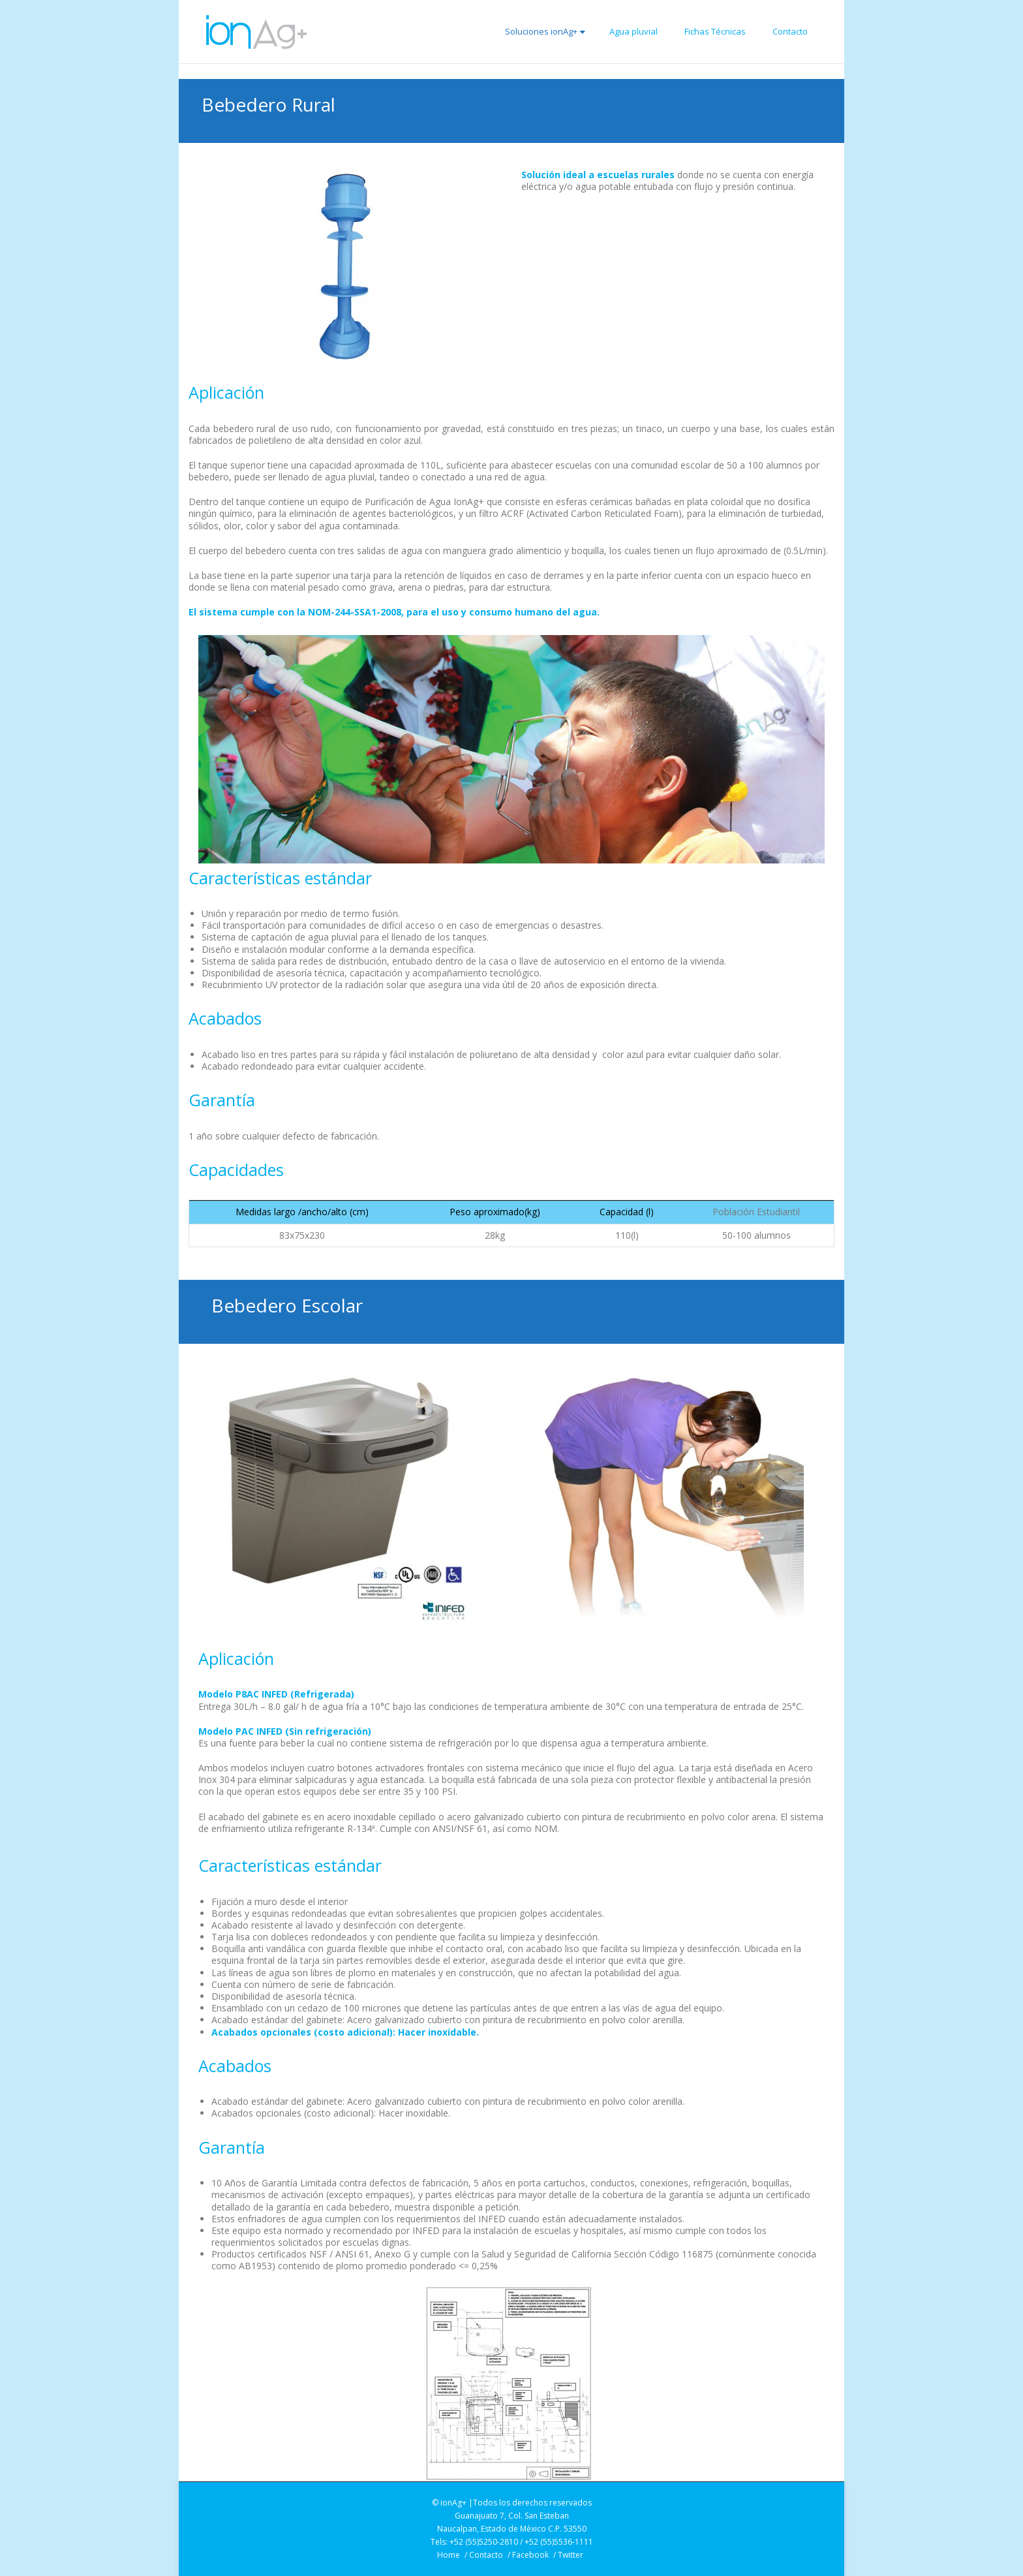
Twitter (570, 2554)
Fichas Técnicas (715, 31)
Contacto (790, 31)
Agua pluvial (633, 31)
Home (448, 2554)
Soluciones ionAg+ (545, 31)
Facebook (530, 2554)
